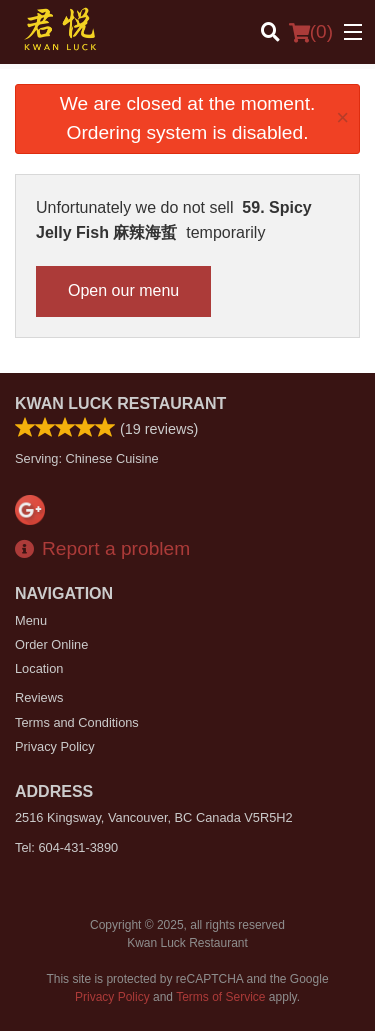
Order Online (51, 644)
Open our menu (123, 290)
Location (39, 668)
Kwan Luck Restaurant (120, 403)
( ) (311, 32)
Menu (31, 620)
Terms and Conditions (77, 722)
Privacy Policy (55, 746)
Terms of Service (220, 997)
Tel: (66, 847)
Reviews (39, 697)
